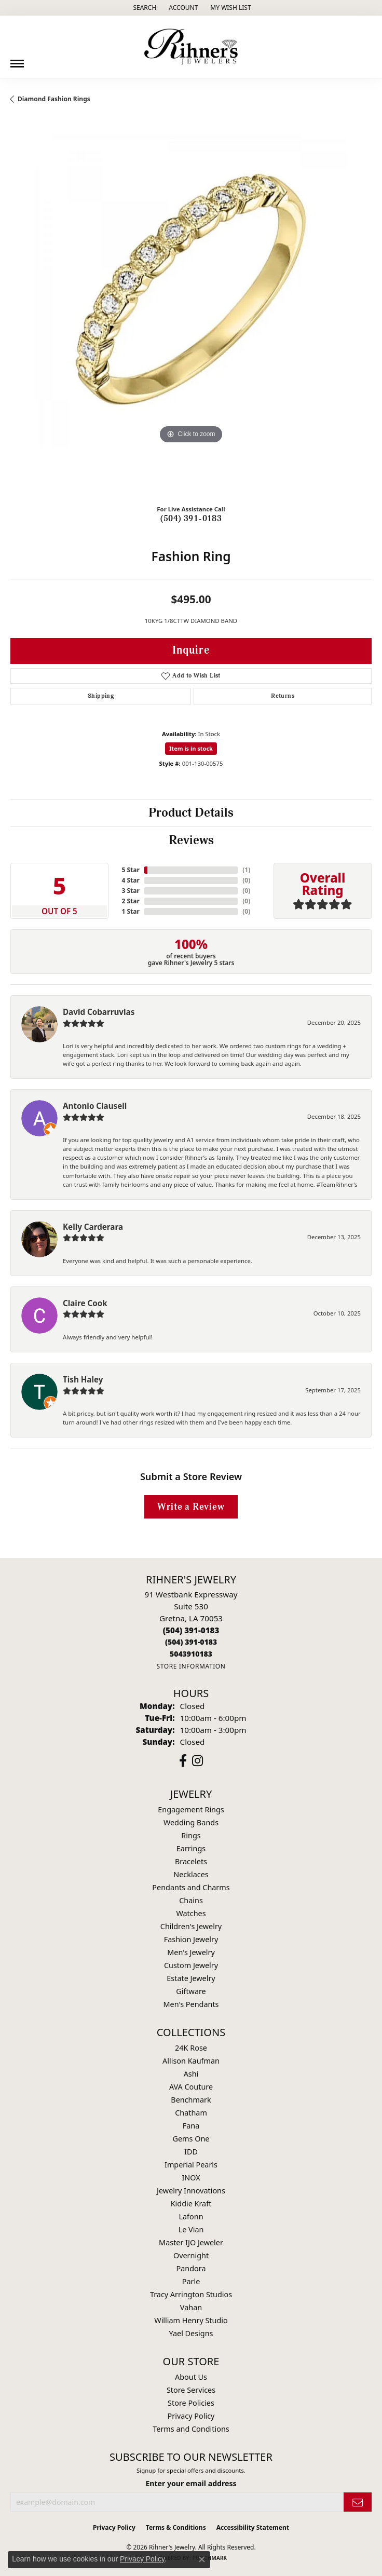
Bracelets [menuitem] (191, 1861)
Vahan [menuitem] (191, 2307)
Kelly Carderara (93, 1227)
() (246, 869)
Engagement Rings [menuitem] (191, 1809)
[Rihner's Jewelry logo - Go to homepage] (191, 46)
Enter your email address (190, 2483)
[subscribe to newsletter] (358, 2502)
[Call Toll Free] (191, 1642)
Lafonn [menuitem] (191, 2216)
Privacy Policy (191, 2416)
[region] (191, 315)
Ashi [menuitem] (191, 2074)
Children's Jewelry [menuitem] (191, 1926)
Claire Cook (85, 1303)
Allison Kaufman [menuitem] (191, 2061)
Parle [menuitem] (191, 2281)
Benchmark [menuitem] (191, 2100)
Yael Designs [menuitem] (191, 2333)
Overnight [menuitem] (191, 2255)
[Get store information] (190, 1666)
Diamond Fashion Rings (54, 98)
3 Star (130, 890)
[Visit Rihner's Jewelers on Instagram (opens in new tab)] (197, 1761)
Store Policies (191, 2403)
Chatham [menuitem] (191, 2113)
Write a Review (190, 1507)
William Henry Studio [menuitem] (190, 2320)
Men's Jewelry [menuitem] (191, 1952)
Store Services (191, 2390)
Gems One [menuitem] (191, 2139)
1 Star (130, 911)
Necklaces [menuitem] (190, 1874)
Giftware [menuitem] (191, 1991)
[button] (143, 8)
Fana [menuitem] (191, 2126)
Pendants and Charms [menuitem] (190, 1887)
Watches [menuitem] (191, 1913)
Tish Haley (83, 1379)
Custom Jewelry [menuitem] (191, 1965)
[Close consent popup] (202, 2559)
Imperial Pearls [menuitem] (191, 2165)
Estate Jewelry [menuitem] (191, 1978)
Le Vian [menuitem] (191, 2229)
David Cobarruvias (98, 1012)
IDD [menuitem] (191, 2152)
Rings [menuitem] (190, 1835)
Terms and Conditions (191, 2429)
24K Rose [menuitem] (191, 2048)
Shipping (101, 696)
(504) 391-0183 (191, 518)
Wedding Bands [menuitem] (191, 1822)
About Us (191, 2377)
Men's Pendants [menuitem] (191, 2004)
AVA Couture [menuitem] (191, 2087)
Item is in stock (191, 748)
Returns (282, 696)
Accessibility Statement (252, 2527)
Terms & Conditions (176, 2527)
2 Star (130, 901)
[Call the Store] (191, 1630)
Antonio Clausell (95, 1106)
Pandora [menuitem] (191, 2268)
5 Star (130, 869)
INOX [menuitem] (191, 2177)
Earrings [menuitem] (191, 1848)
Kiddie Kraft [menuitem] (191, 2203)
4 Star (130, 880)
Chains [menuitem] (191, 1900)
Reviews (191, 840)
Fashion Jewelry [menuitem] (191, 1939)
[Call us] (191, 1654)
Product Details (191, 813)
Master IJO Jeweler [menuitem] (191, 2242)
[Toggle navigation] (17, 59)
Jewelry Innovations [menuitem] (191, 2190)
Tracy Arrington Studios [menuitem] (191, 2294)
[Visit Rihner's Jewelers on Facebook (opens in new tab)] (183, 1761)
